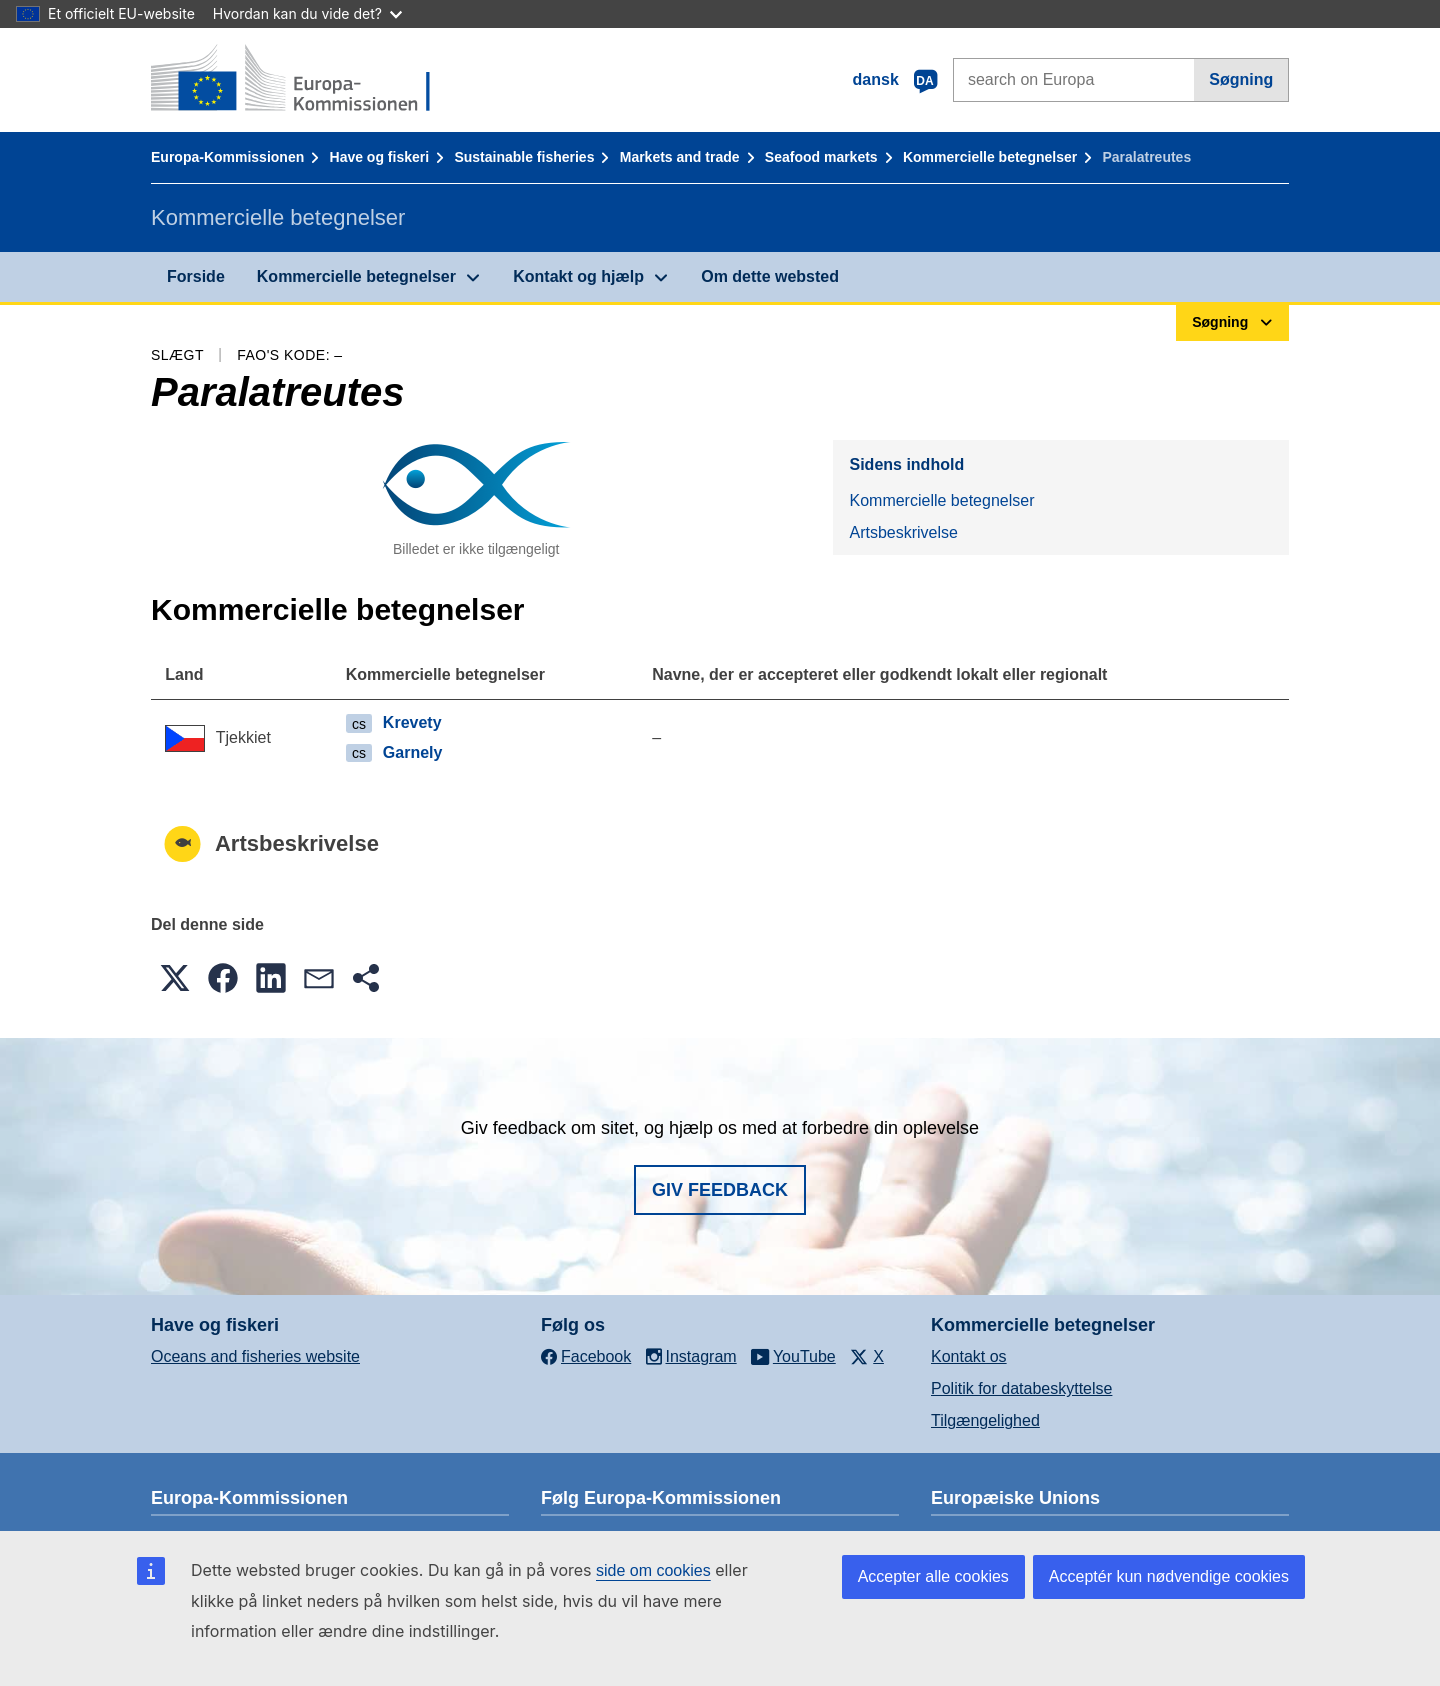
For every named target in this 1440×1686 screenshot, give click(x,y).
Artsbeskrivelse (903, 532)
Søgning (1241, 79)
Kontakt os (969, 1356)
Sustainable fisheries (524, 157)
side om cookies (653, 1570)
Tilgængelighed (985, 1420)
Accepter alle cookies (933, 1576)
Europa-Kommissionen (227, 157)
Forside (196, 276)
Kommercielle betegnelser (990, 157)
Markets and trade (680, 157)
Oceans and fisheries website (255, 1356)
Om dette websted (770, 276)
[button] (175, 978)
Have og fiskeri (380, 157)
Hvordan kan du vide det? (307, 13)
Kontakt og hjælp (578, 276)
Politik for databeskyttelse (1021, 1388)
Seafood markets (821, 157)
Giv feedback (720, 1190)
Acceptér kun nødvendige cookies (1169, 1576)
